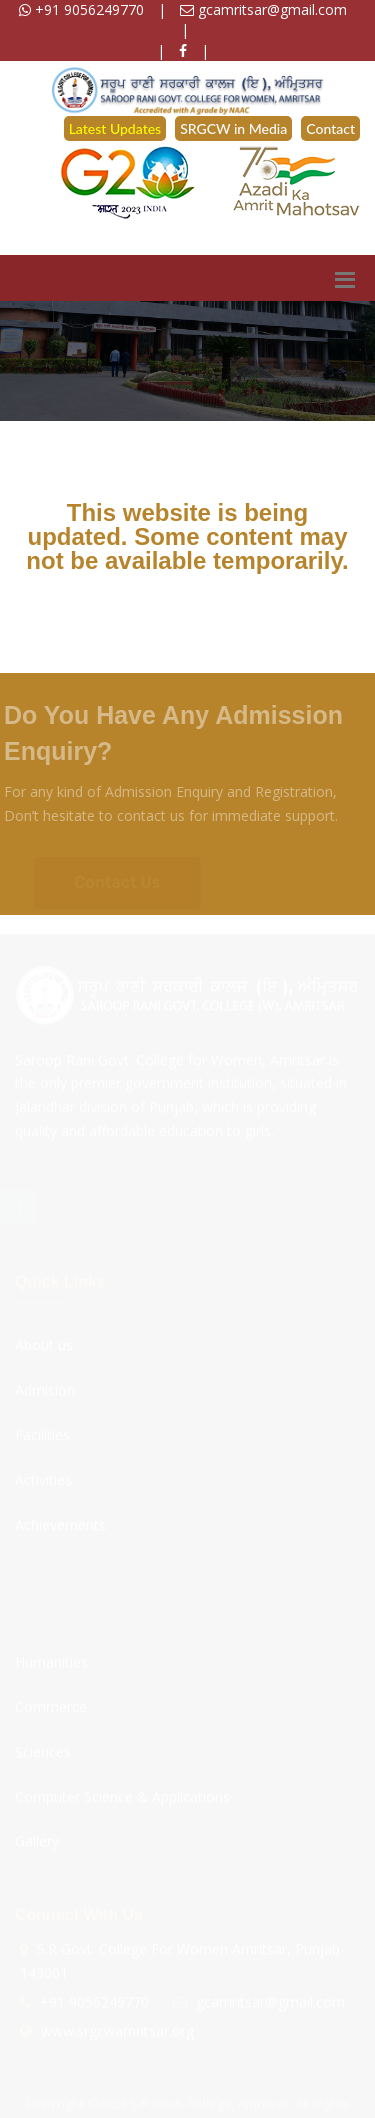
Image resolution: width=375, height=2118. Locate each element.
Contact (330, 128)
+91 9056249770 (81, 9)
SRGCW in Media (233, 128)
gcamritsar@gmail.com (263, 9)
